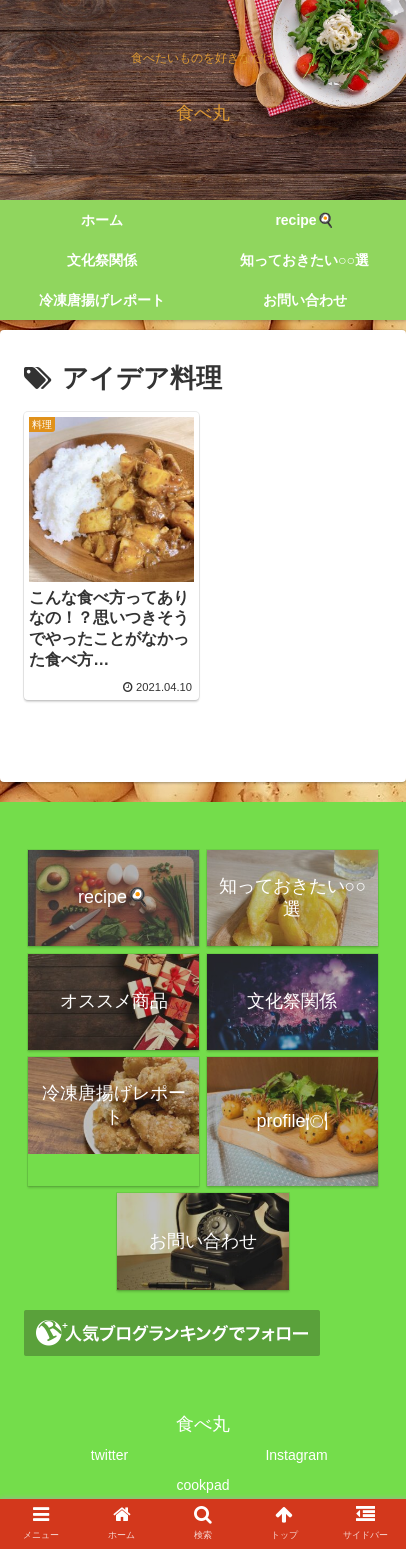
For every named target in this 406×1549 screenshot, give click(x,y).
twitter (109, 1455)
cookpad (203, 1485)
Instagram (296, 1455)
